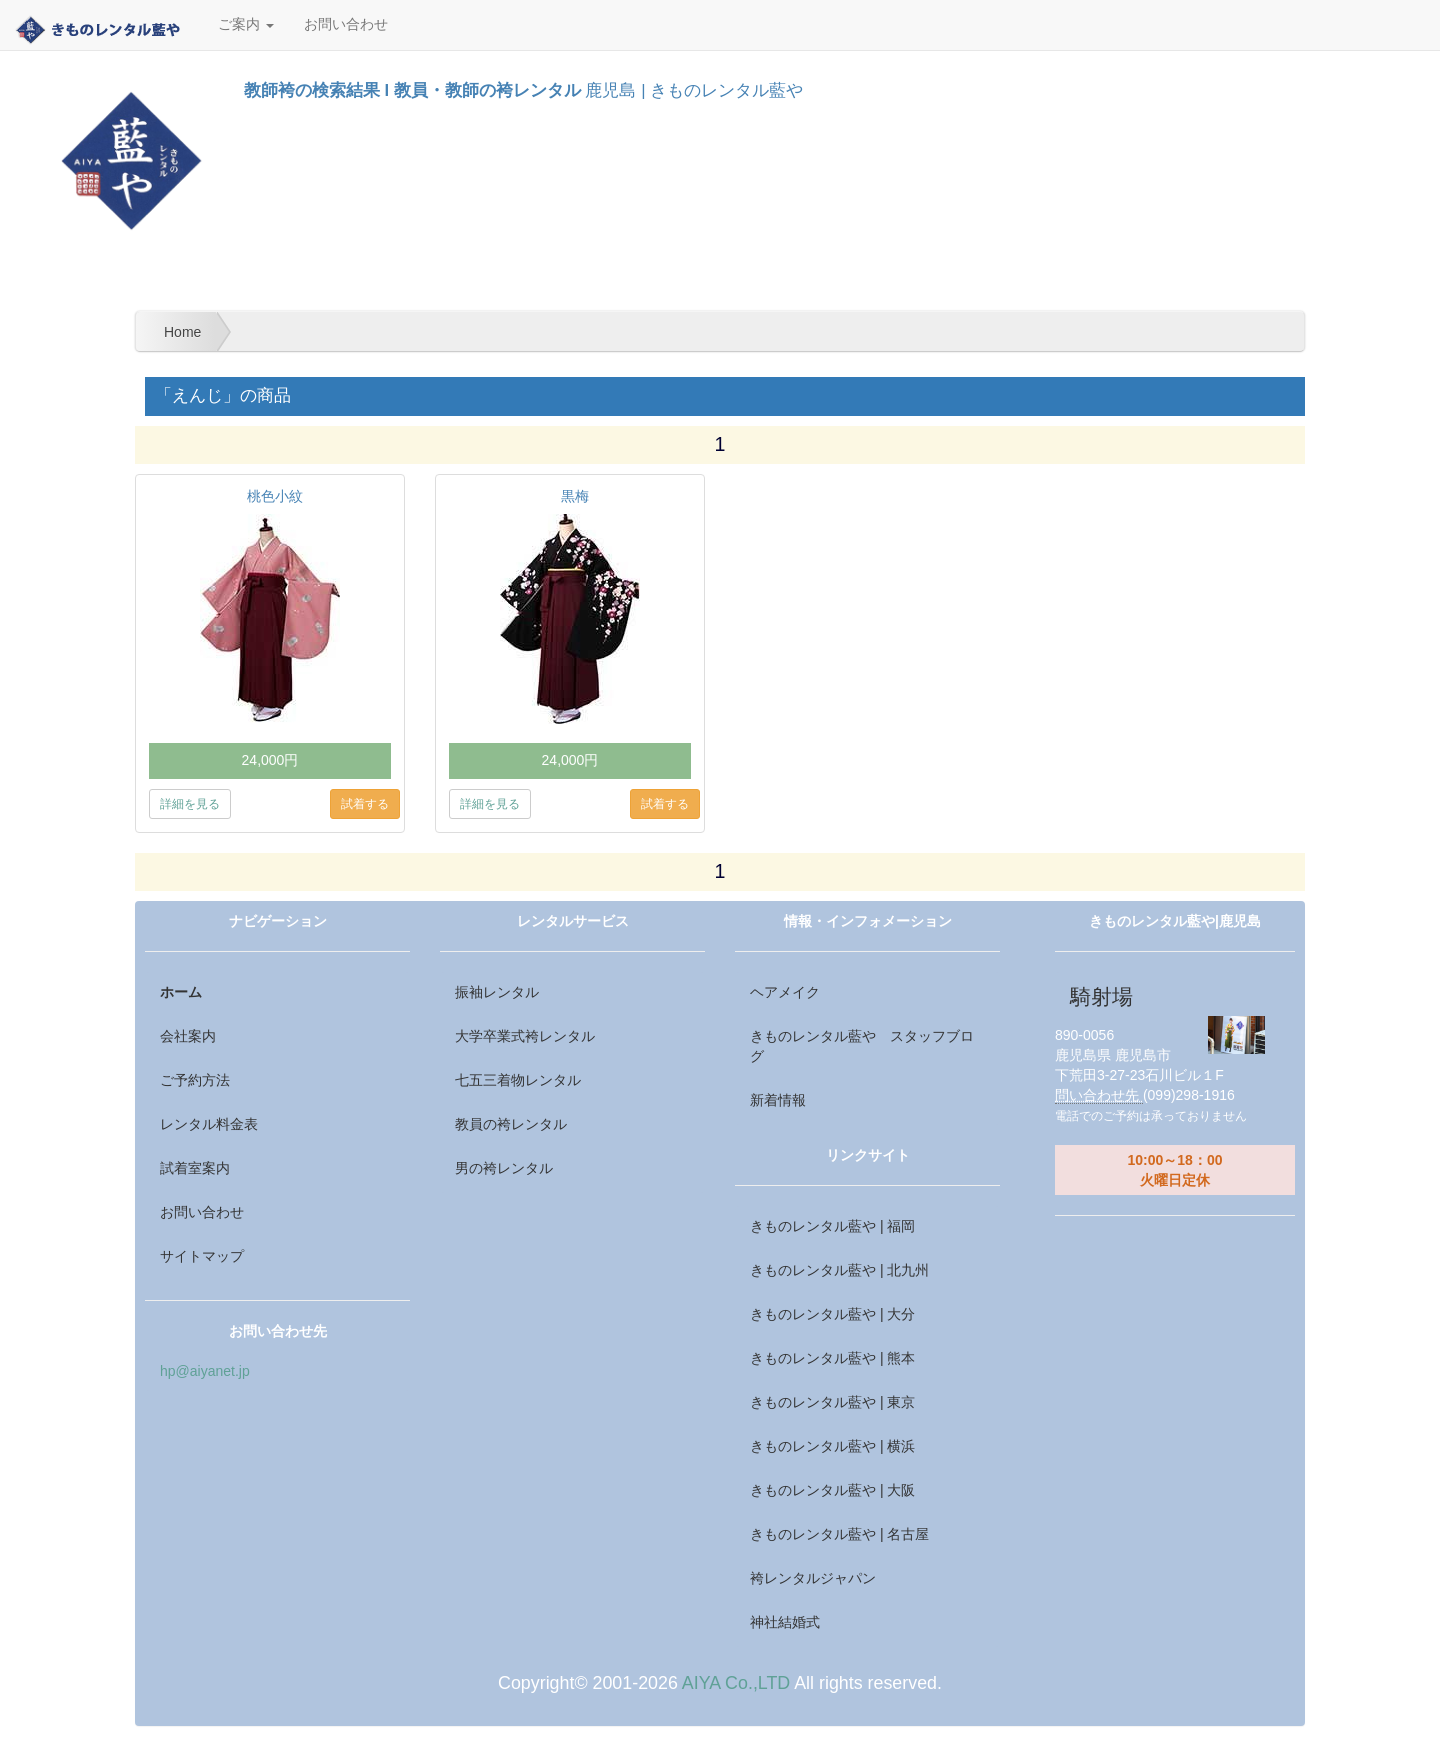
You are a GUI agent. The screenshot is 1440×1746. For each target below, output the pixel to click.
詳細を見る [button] (190, 804)
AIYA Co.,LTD (736, 1683)
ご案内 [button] (246, 24)
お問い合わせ (346, 24)
